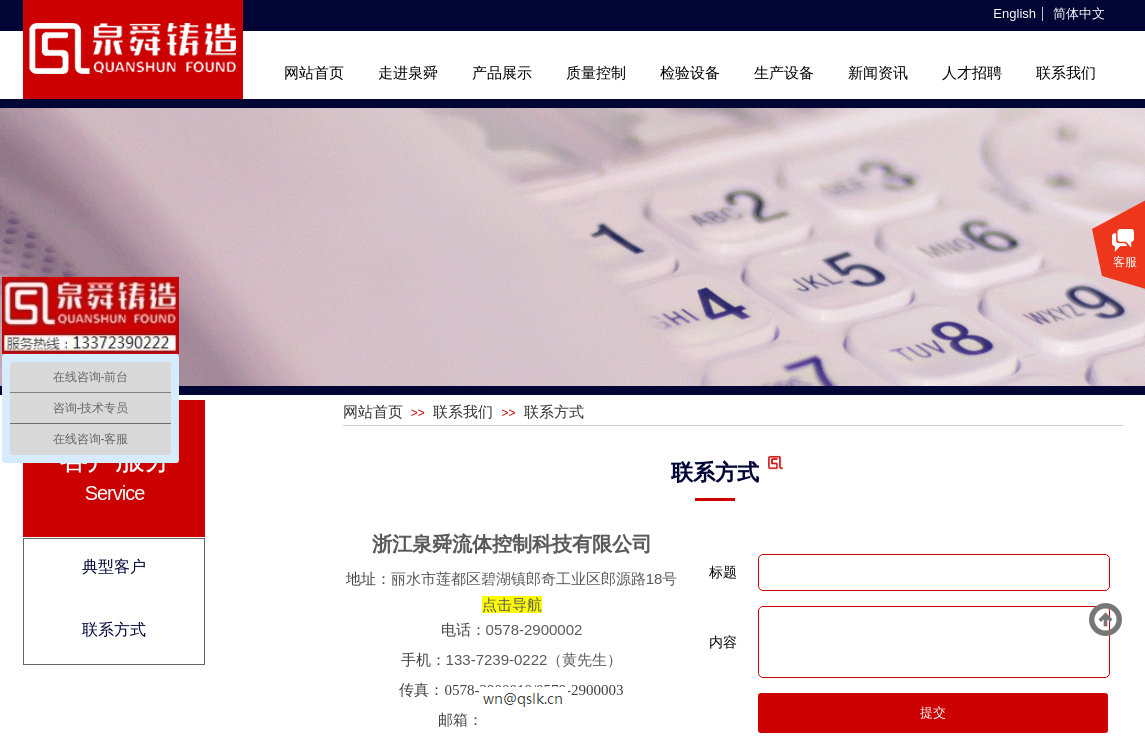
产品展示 (502, 73)
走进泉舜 (408, 73)
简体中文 (1079, 14)
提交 (933, 712)
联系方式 (554, 412)
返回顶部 (1106, 620)
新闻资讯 (878, 73)
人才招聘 (972, 73)
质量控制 (596, 73)
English (1014, 14)
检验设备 (690, 73)
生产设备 (784, 73)
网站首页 (314, 73)
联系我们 (1066, 73)
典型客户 (114, 566)
